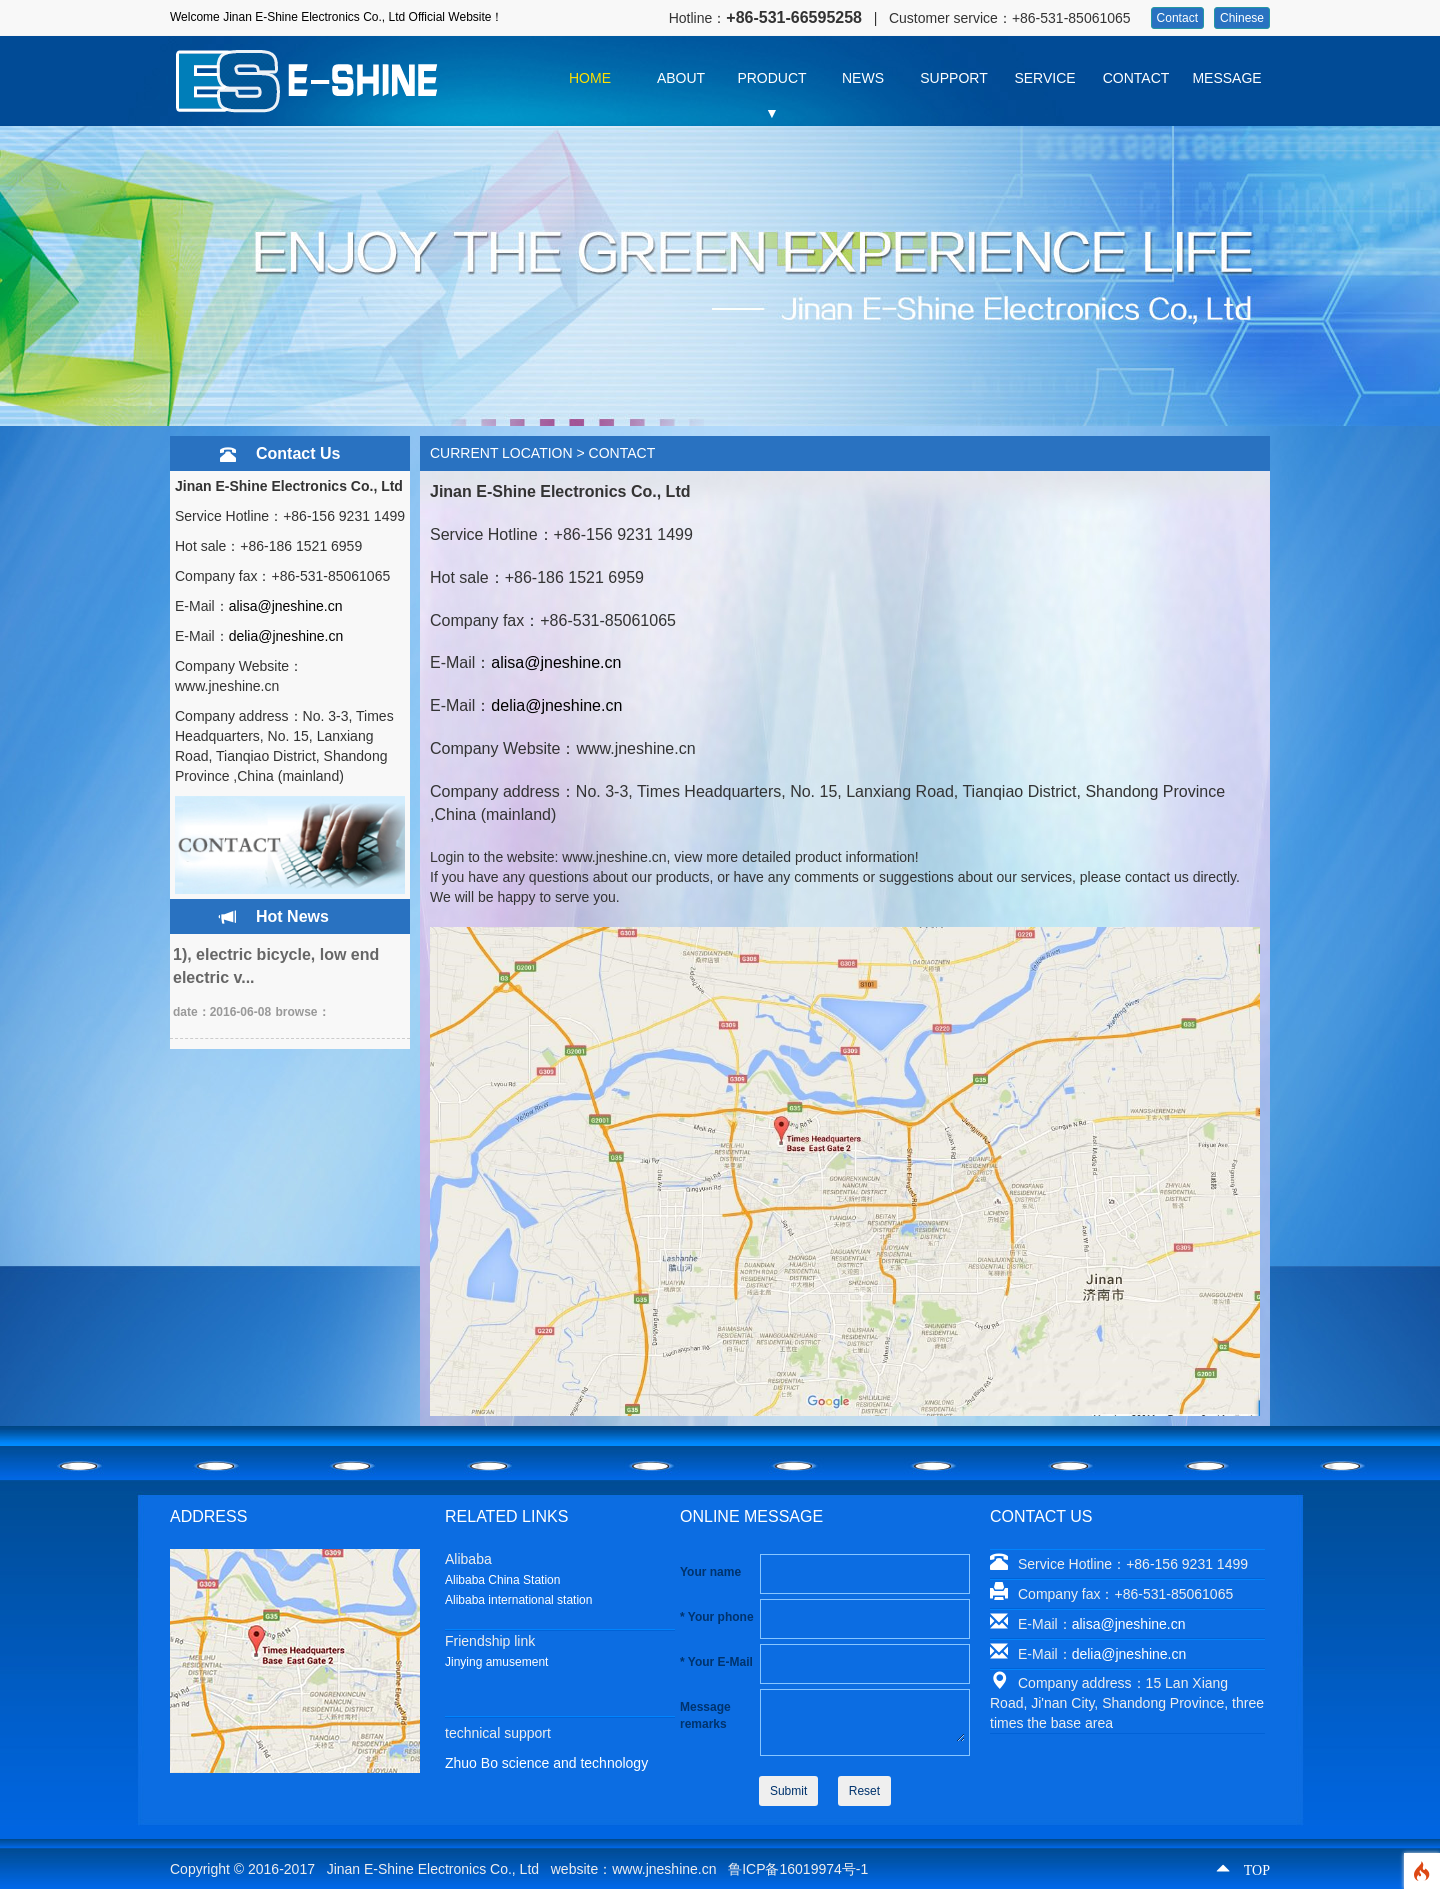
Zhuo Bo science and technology (546, 1763)
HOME (590, 78)
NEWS (863, 78)
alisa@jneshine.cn (286, 606)
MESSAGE (1226, 78)
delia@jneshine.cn (286, 636)
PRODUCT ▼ (771, 83)
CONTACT (1136, 78)
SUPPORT (953, 78)
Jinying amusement (496, 1662)
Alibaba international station (518, 1600)
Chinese (1242, 18)
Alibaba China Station (502, 1580)
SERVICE (1044, 78)
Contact (1177, 18)
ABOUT (681, 78)
